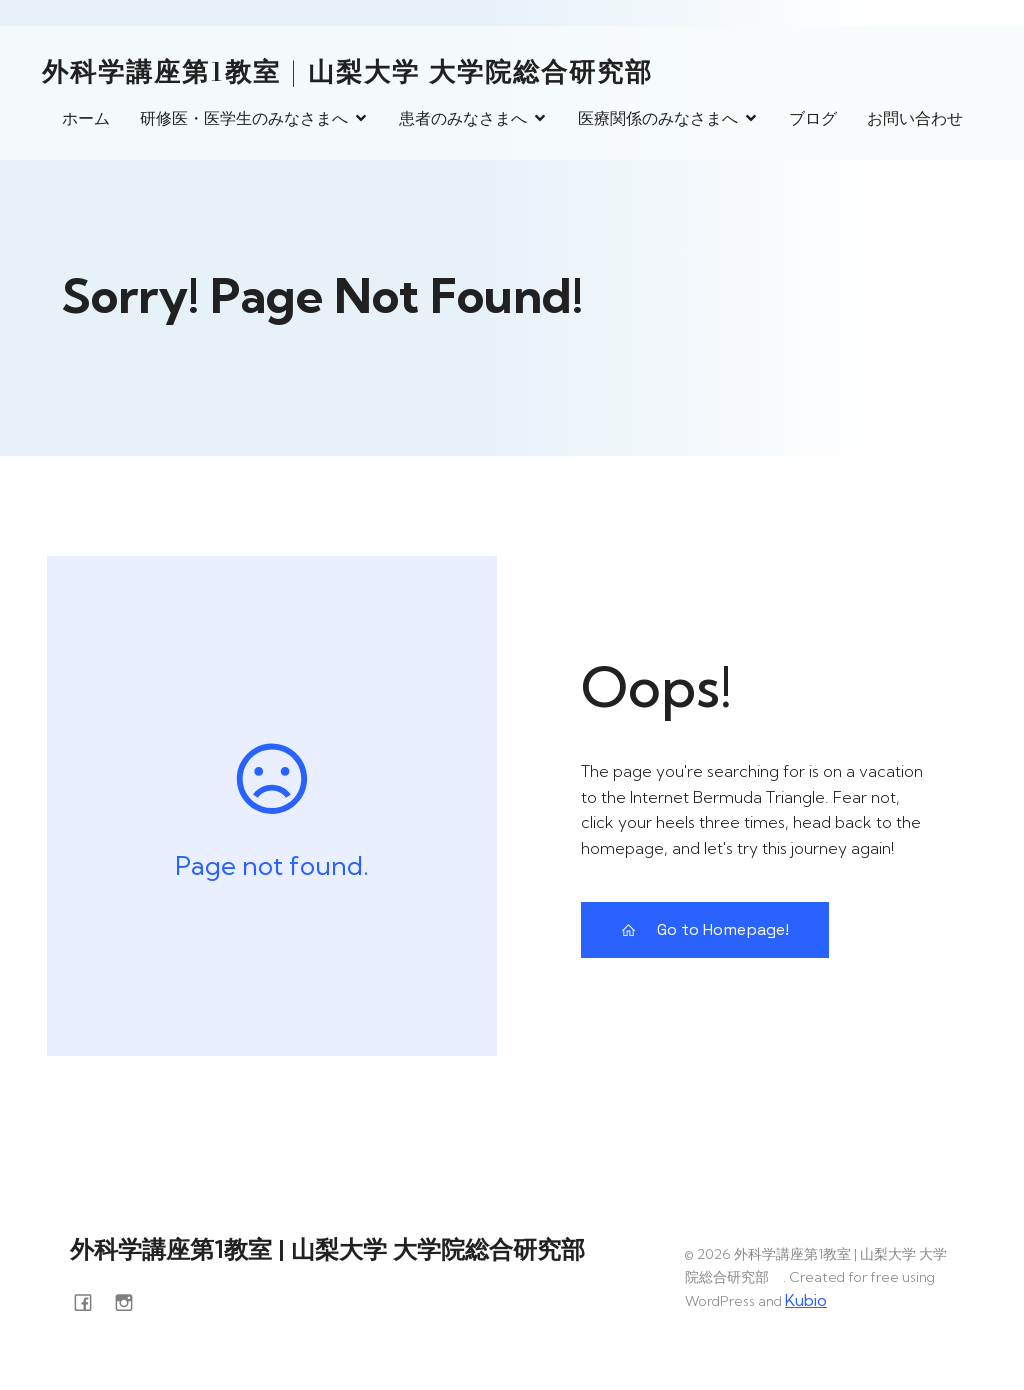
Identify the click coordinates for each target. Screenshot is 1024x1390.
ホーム (86, 118)
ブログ (813, 118)
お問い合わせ (915, 118)
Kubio (806, 1300)
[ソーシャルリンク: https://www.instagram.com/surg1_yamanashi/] (131, 1300)
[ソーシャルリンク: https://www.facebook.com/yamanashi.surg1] (90, 1300)
